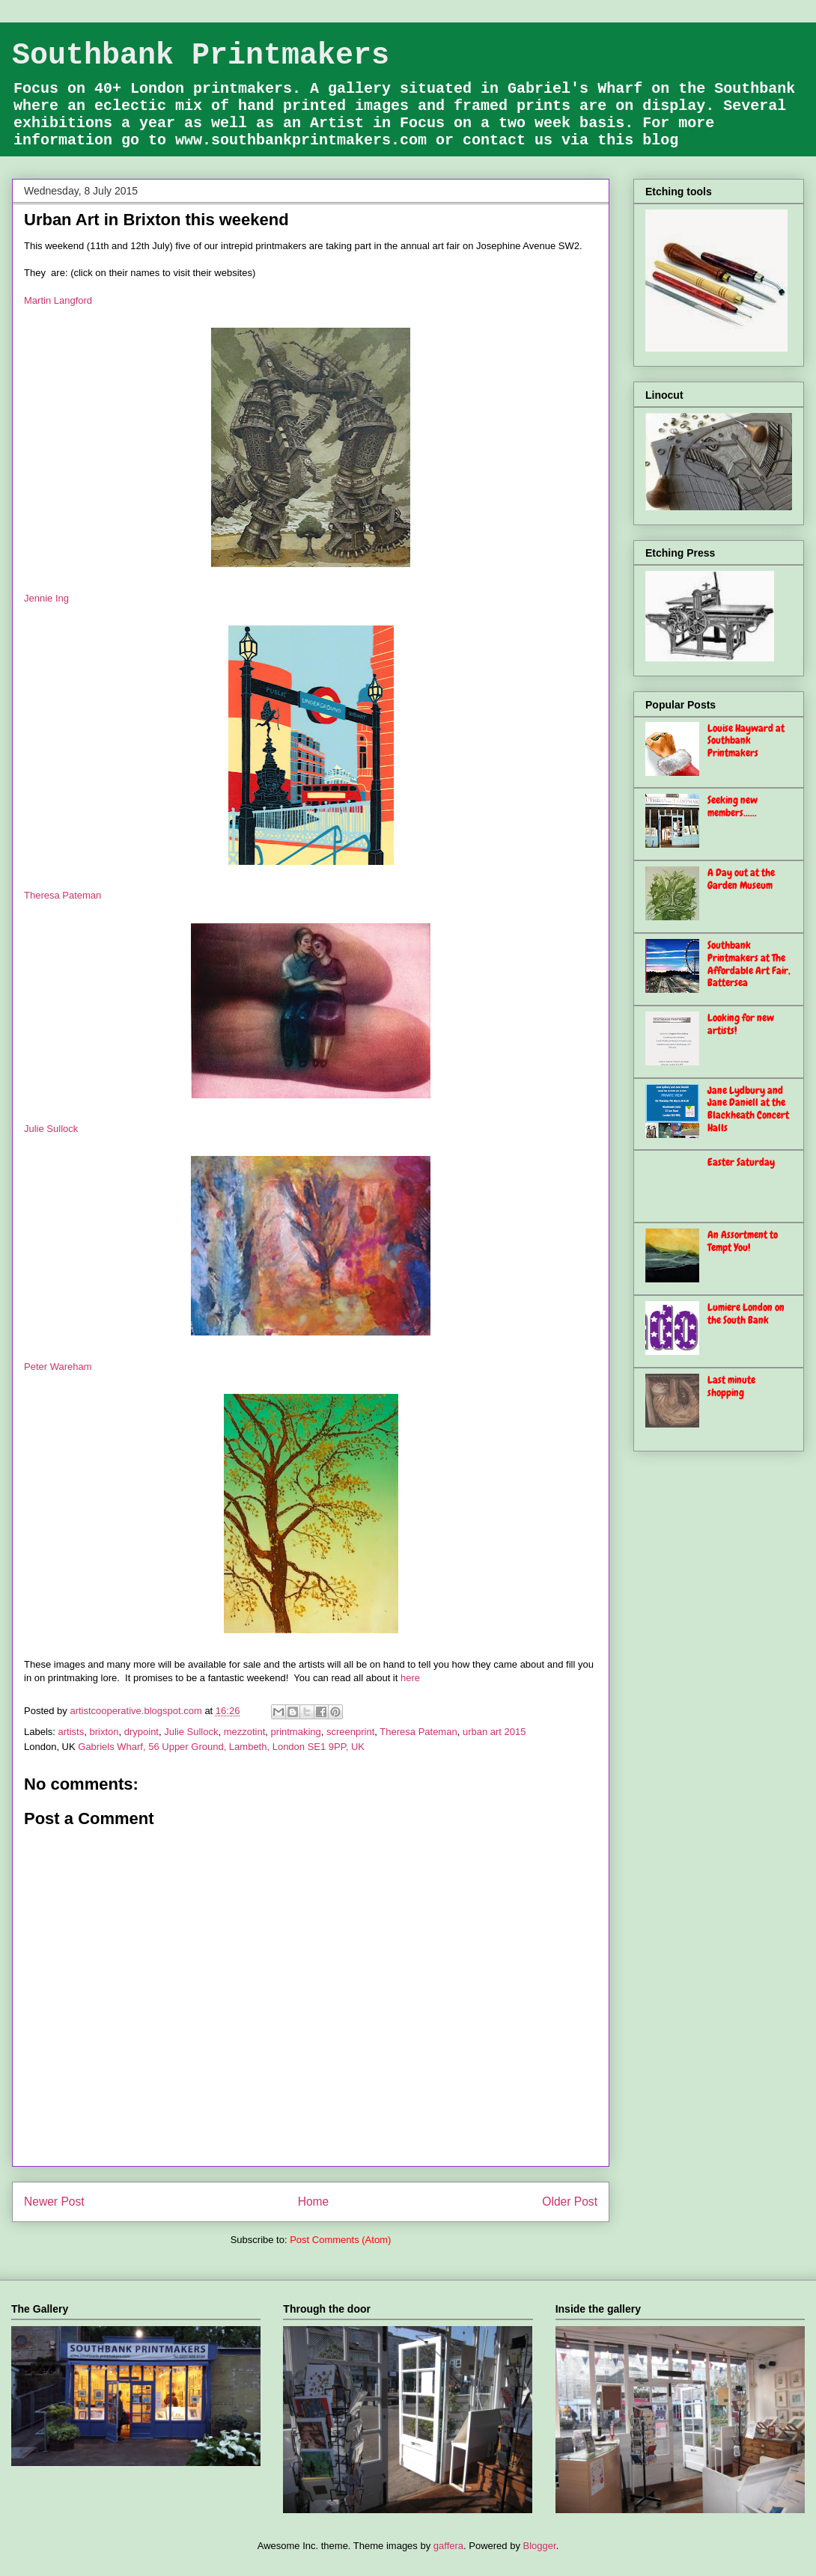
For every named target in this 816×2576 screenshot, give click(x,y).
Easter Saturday (741, 1162)
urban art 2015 (494, 1731)
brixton (103, 1731)
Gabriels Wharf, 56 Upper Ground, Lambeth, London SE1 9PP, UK (221, 1746)
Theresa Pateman (62, 895)
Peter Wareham (58, 1366)
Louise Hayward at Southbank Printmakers (746, 740)
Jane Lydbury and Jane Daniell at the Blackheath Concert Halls (748, 1108)
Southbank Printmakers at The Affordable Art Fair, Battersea (749, 963)
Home (313, 2201)
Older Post (569, 2201)
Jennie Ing (46, 598)
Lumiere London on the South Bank (746, 1313)
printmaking (296, 1731)
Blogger (539, 2545)
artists (71, 1731)
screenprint (350, 1731)
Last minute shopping (731, 1386)
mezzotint (245, 1731)
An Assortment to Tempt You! (742, 1241)
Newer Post (54, 2201)
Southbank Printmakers (200, 56)
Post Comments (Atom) (340, 2239)
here (410, 1677)
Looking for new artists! (740, 1024)
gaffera (448, 2545)
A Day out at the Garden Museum (741, 879)
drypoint (141, 1731)
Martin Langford (58, 300)
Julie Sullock (51, 1128)
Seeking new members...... (732, 806)
